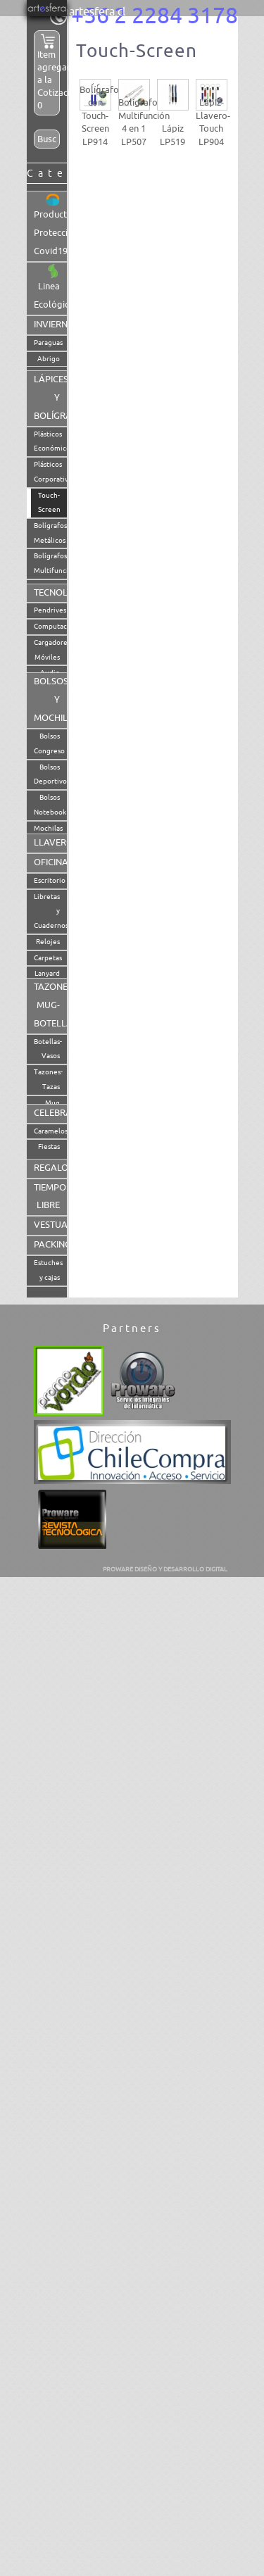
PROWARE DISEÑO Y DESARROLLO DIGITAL (165, 1569)
